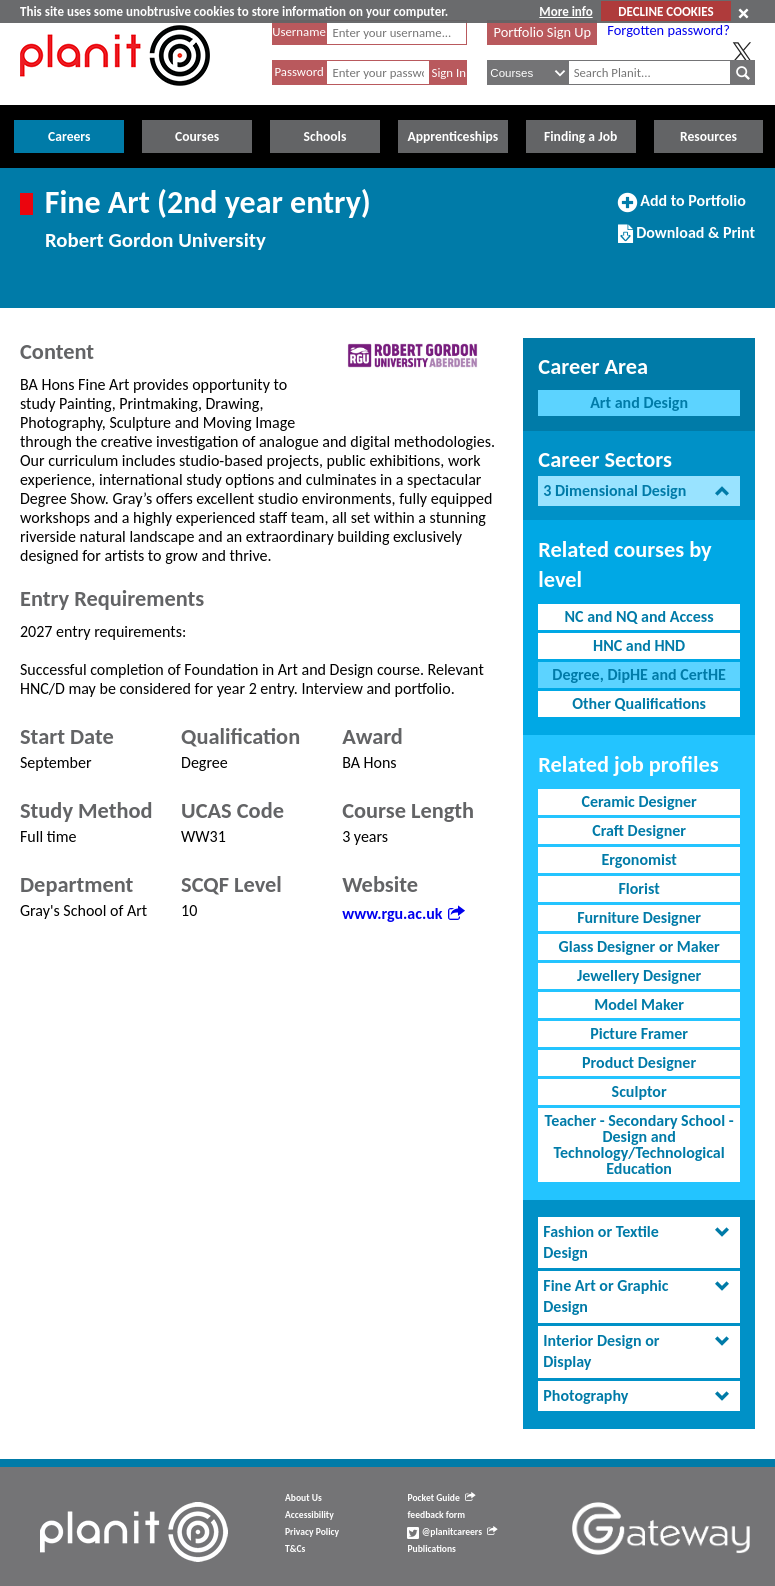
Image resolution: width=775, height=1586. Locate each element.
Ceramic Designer (638, 801)
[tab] (639, 491)
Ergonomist (638, 859)
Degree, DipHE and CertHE (639, 674)
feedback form (436, 1515)
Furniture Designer (639, 917)
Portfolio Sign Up (543, 32)
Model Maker (639, 1004)
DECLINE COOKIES (665, 11)
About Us (303, 1498)
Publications (431, 1549)
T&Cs (295, 1549)
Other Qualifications (639, 703)
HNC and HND (639, 645)
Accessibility (309, 1515)
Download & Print (686, 241)
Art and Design (639, 402)
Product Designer (639, 1062)
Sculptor (639, 1091)
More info (565, 11)
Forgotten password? (668, 30)
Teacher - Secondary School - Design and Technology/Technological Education (639, 1144)
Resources (708, 136)
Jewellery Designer (639, 975)
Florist (638, 888)
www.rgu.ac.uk (402, 913)
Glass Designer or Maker (639, 946)
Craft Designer (639, 830)
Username (299, 31)
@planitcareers (452, 1532)
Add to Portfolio (682, 209)
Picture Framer (639, 1033)
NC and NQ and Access (639, 616)
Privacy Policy (312, 1532)
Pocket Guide (440, 1498)
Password (298, 71)
